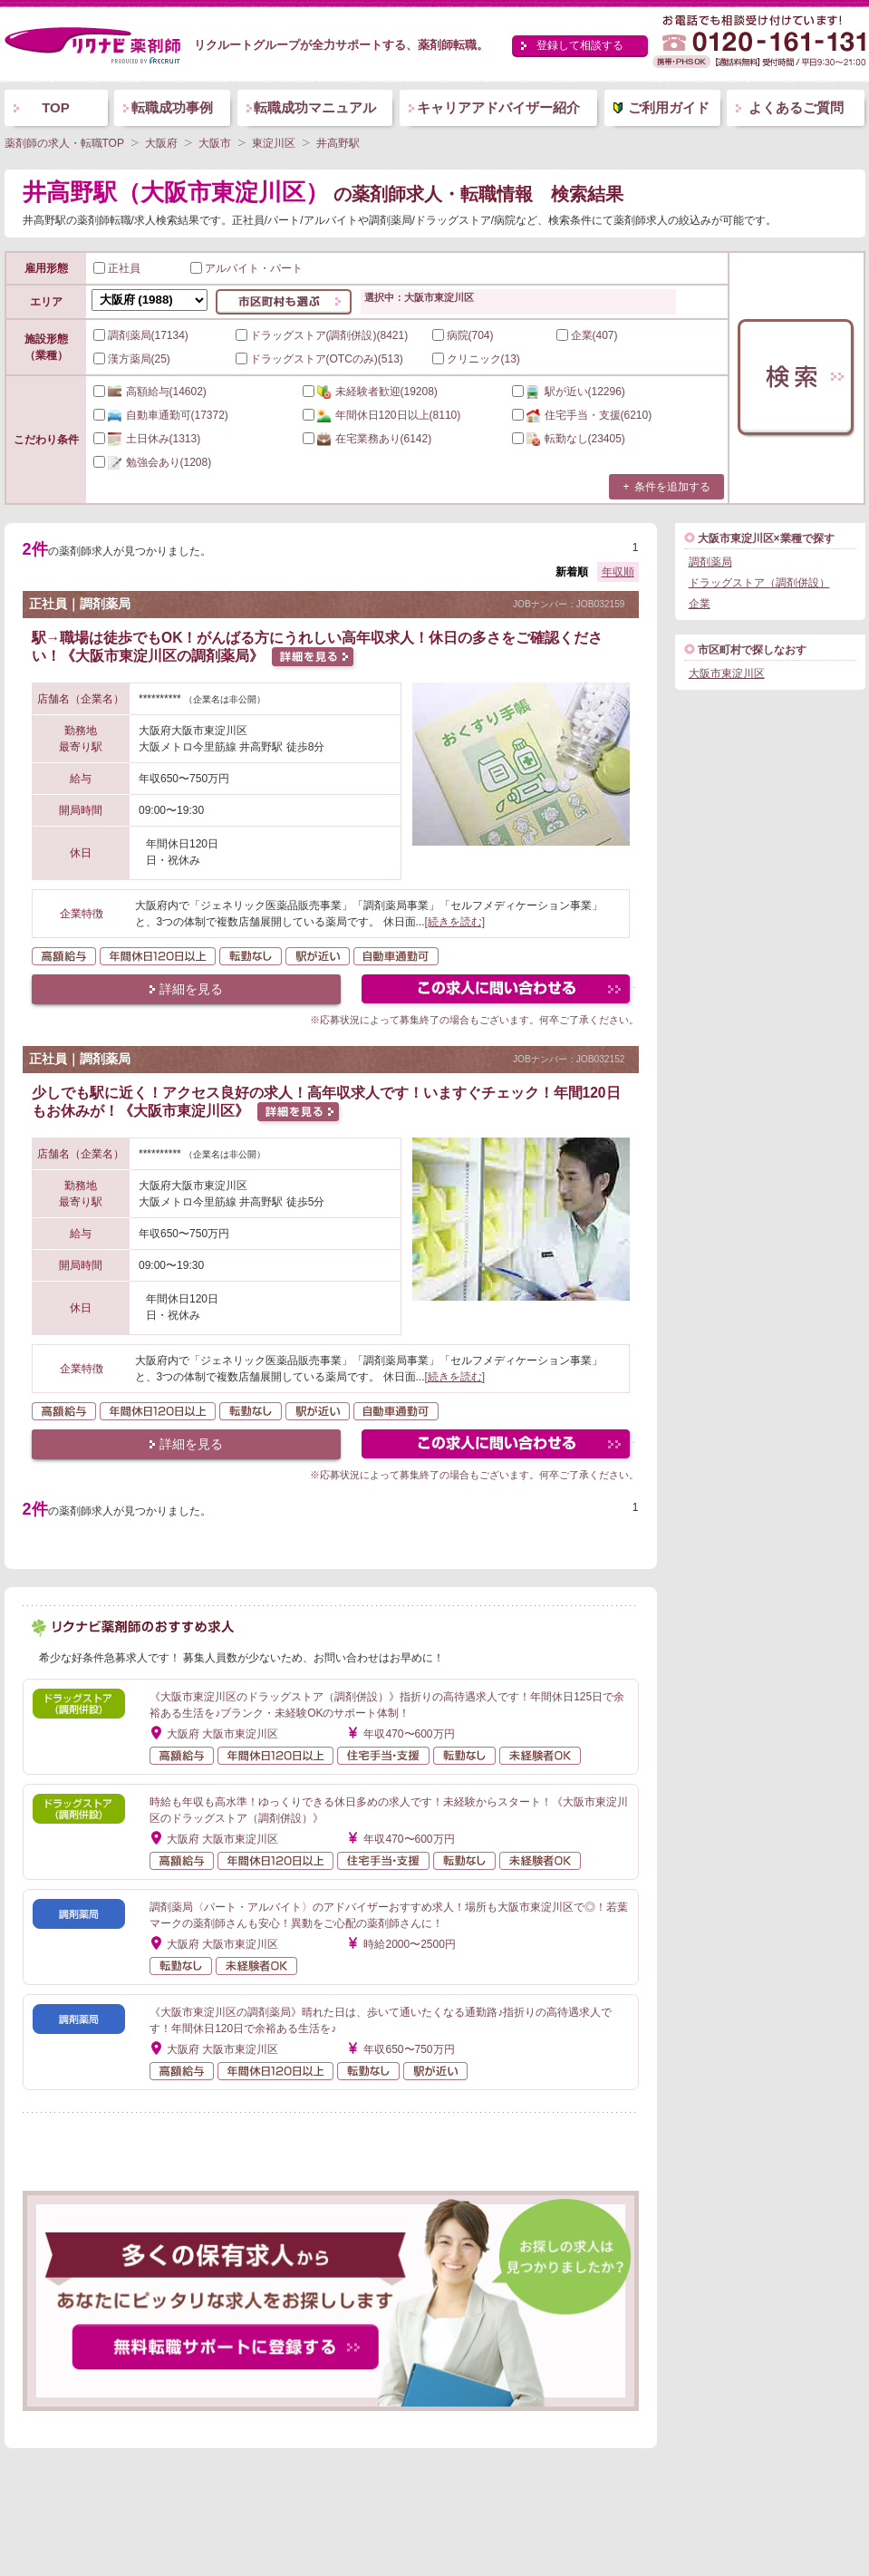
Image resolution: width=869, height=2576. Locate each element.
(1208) (152, 462)
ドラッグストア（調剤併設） (759, 582)
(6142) (367, 438)
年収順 (618, 572)
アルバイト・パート (246, 268)
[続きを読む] (455, 921)
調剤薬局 (710, 562)
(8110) (382, 415)
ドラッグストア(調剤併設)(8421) (322, 335)
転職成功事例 (172, 107)
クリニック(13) (476, 359)
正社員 (116, 268)
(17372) (160, 415)
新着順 (571, 572)
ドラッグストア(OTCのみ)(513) (319, 359)
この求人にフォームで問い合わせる (497, 991)
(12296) (568, 391)
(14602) (150, 391)
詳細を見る (191, 989)
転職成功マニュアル (315, 107)
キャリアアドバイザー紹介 (498, 107)
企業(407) (587, 335)
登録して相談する (579, 45)
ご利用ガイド (669, 107)
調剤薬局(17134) (140, 335)
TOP (56, 107)
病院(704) (463, 335)
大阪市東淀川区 (727, 673)
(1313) (147, 438)
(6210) (582, 415)
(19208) (370, 391)
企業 (699, 603)
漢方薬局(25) (131, 359)
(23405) (568, 438)
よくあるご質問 (796, 107)
